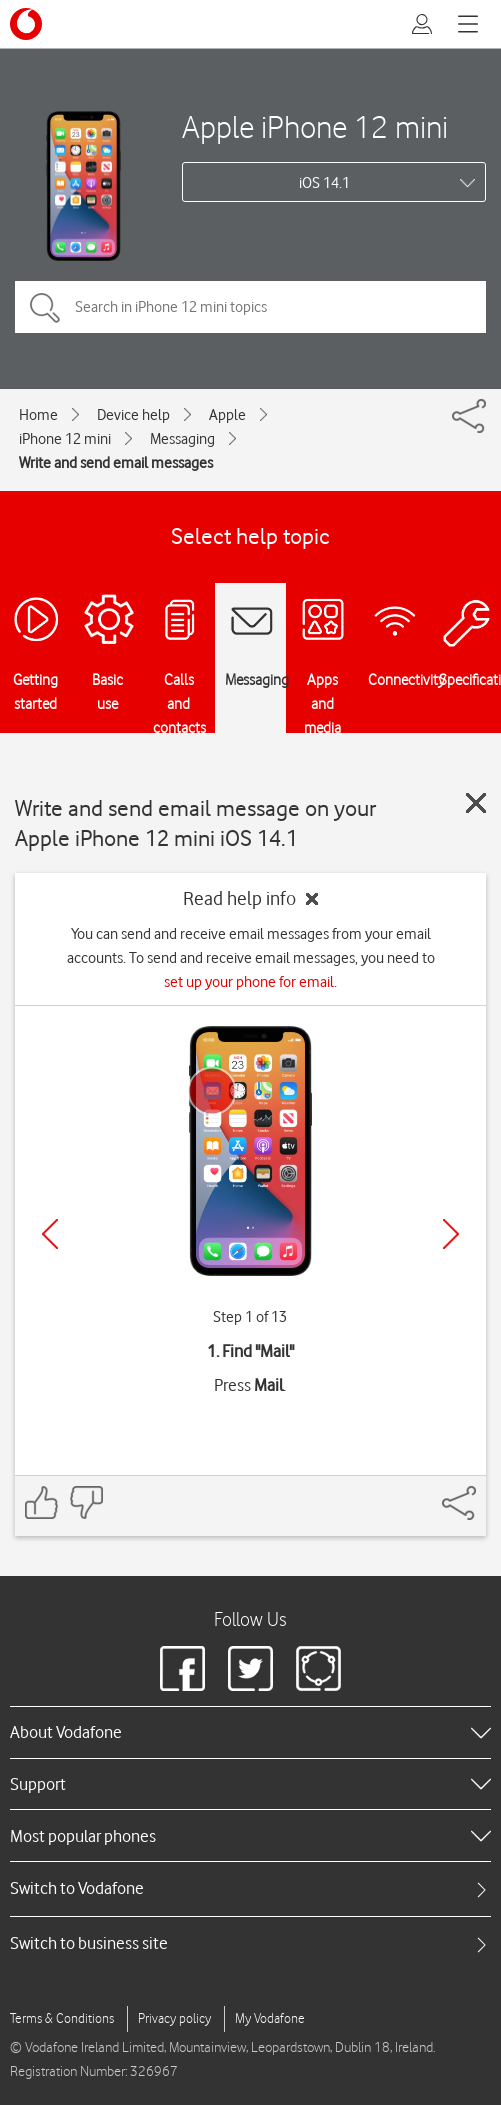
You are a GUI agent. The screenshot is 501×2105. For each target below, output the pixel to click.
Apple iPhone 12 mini (315, 126)
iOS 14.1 (324, 183)
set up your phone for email (249, 982)
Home (38, 415)
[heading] (250, 1732)
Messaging (182, 439)
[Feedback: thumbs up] (42, 1502)
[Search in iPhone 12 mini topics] (250, 307)
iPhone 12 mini (65, 439)
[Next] (451, 1234)
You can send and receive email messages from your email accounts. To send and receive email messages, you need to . (251, 958)
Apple (227, 415)
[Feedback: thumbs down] (86, 1502)
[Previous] (50, 1234)
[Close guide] (476, 803)
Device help (133, 415)
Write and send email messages (116, 463)
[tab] (250, 1888)
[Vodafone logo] (26, 24)
